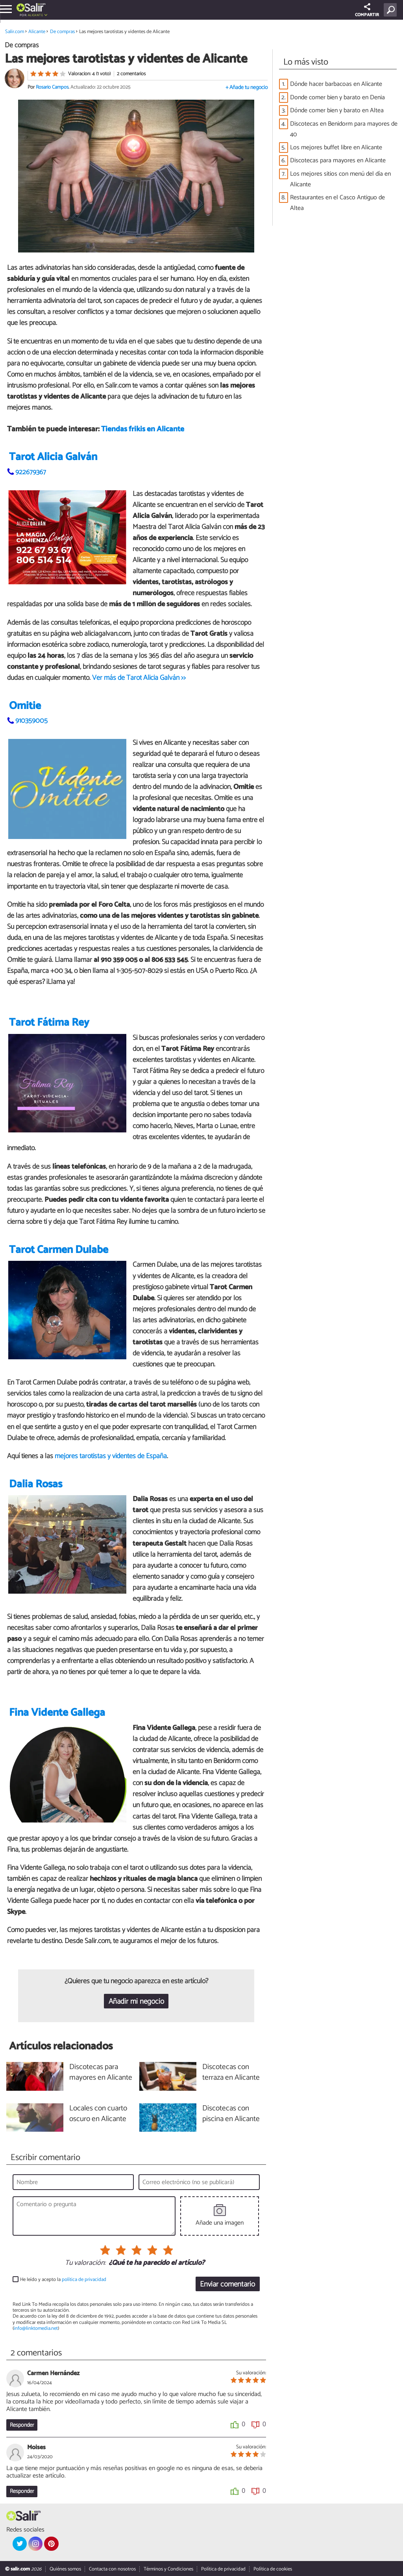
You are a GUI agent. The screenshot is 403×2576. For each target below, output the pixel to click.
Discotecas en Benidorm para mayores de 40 (343, 129)
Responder (22, 2425)
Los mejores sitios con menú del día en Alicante (340, 179)
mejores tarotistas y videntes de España (111, 1456)
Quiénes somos (65, 2569)
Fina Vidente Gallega (57, 1713)
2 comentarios (131, 74)
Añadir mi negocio (136, 2001)
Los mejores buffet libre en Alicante (336, 147)
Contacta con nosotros (112, 2569)
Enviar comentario (227, 2284)
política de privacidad (84, 2279)
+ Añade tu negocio (247, 87)
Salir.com (14, 32)
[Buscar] (392, 10)
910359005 (31, 721)
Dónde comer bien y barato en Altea (337, 110)
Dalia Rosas (35, 1484)
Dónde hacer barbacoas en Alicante (336, 84)
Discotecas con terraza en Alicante (231, 2072)
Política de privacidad (223, 2569)
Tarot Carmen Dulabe (58, 1250)
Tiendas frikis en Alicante (142, 429)
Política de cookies (272, 2569)
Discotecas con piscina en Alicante (231, 2114)
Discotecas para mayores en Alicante (338, 160)
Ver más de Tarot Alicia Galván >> (139, 678)
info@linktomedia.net (36, 2328)
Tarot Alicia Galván (53, 457)
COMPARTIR (367, 11)
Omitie (25, 706)
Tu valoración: (85, 2263)
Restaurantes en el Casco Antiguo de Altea (337, 202)
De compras (62, 32)
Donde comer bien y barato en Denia (337, 97)
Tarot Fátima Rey (49, 1023)
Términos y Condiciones (168, 2569)
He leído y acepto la (63, 2280)
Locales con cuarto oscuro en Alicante (98, 2114)
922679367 (30, 472)
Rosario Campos (52, 87)
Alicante (35, 15)
